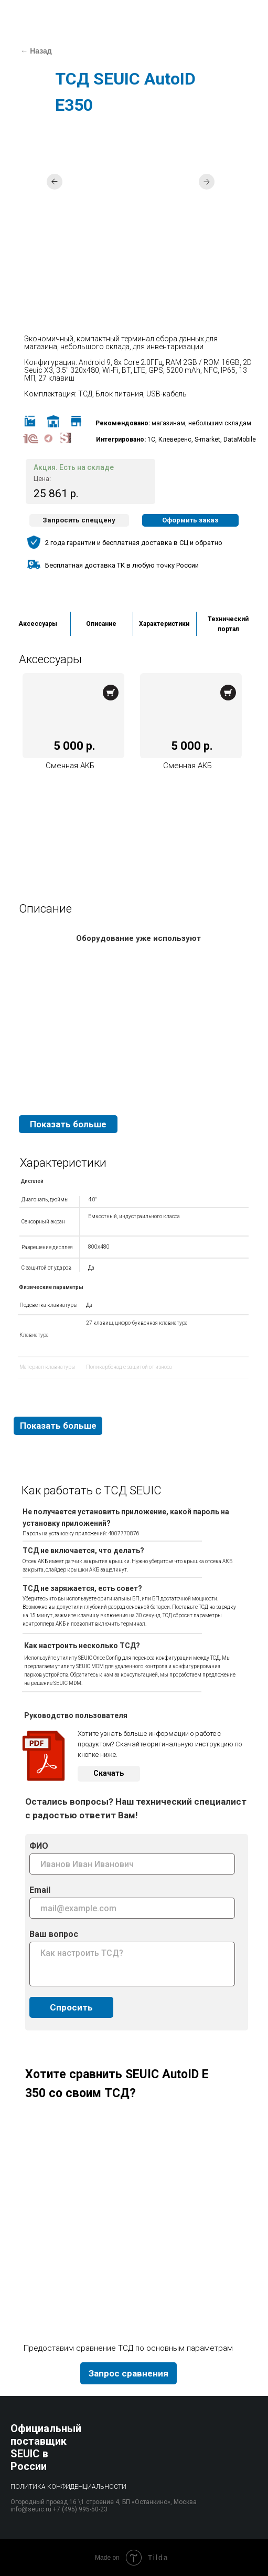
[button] (79, 520)
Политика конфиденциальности (68, 2486)
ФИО (38, 1846)
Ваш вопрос (53, 1934)
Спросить (71, 2007)
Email (39, 1890)
